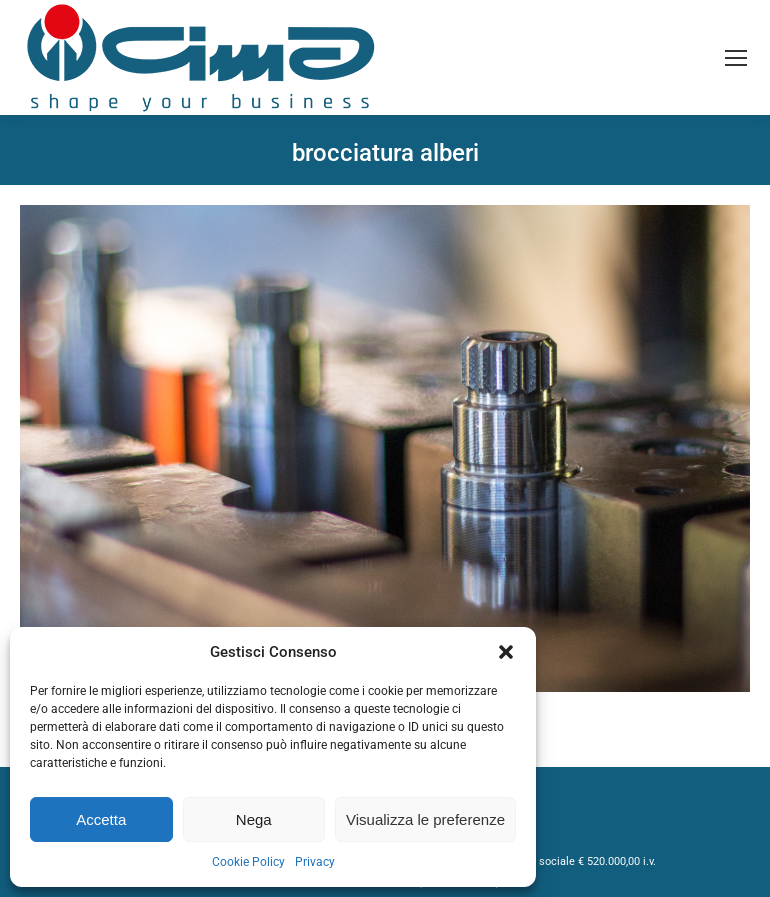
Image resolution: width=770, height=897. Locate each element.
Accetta (101, 819)
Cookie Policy (248, 862)
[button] (506, 652)
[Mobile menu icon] (736, 58)
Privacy (315, 862)
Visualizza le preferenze (425, 819)
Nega (254, 819)
